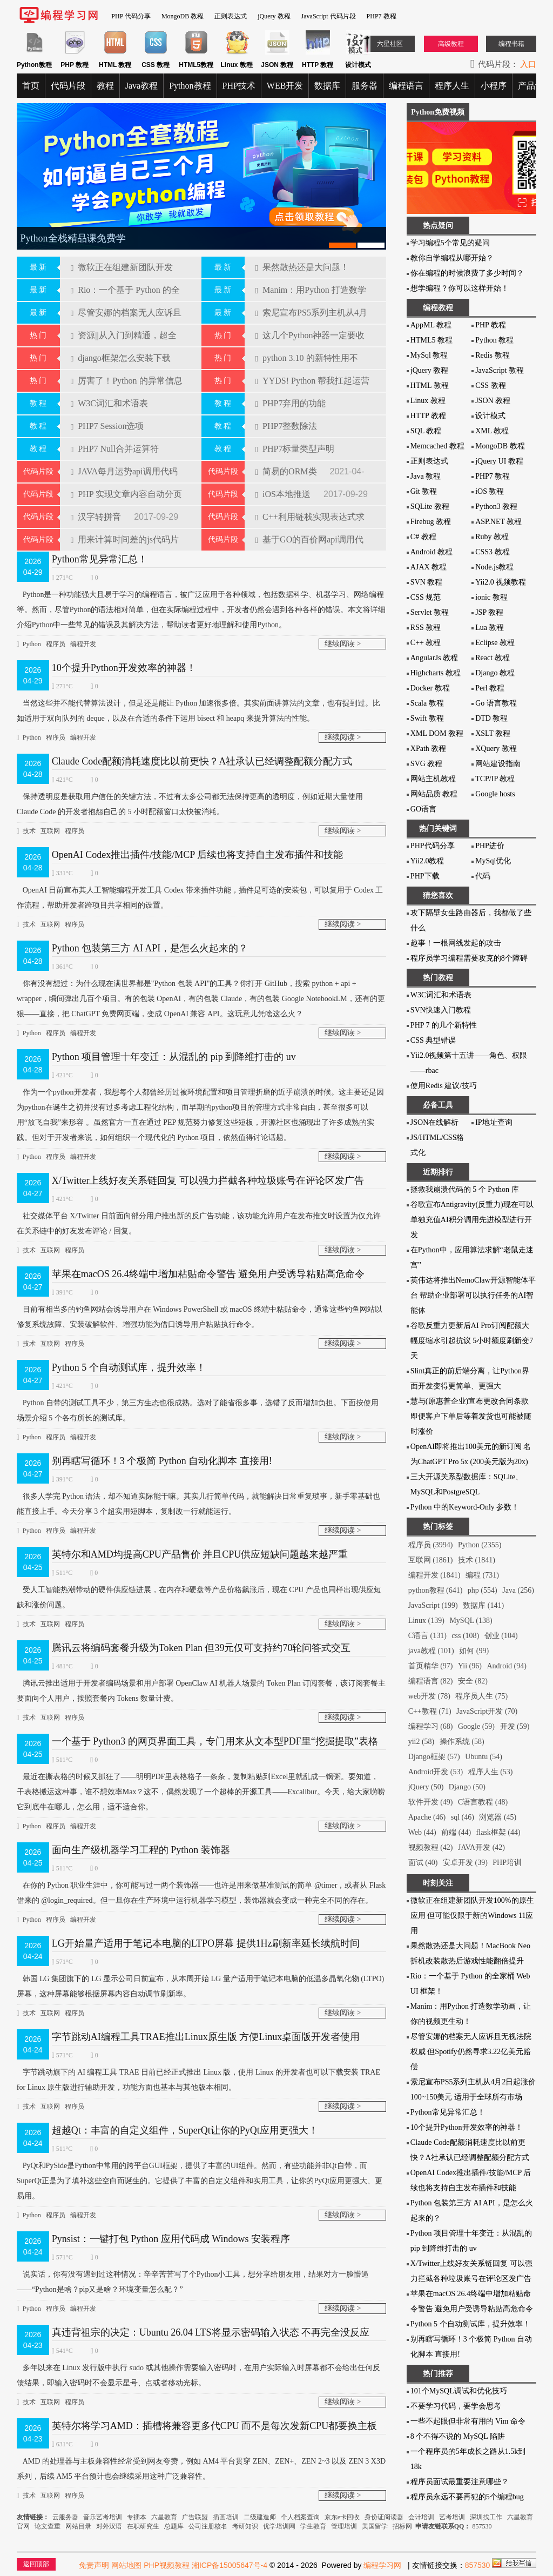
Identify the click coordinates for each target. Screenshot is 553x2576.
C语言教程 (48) (483, 1802)
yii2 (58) (421, 1742)
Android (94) (507, 1666)
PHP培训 (507, 1863)
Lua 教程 (489, 627)
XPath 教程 (428, 748)
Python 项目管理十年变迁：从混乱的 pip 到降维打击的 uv (174, 1056)
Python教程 (190, 85)
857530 (481, 2526)
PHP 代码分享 (131, 16)
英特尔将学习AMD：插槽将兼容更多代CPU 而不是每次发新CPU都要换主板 (214, 2425)
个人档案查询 (300, 2517)
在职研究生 (143, 2526)
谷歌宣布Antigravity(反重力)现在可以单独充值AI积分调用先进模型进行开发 (472, 1219)
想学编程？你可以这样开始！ (459, 288)
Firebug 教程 (430, 522)
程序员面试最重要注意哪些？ (459, 2482)
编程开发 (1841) (434, 1575)
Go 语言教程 (496, 703)
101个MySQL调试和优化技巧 (458, 2391)
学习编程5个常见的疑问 (450, 243)
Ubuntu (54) (483, 1757)
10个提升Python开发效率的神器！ (124, 667)
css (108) (465, 1636)
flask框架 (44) (498, 1832)
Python (32, 644)
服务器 (364, 85)
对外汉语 (109, 2526)
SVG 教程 (426, 764)
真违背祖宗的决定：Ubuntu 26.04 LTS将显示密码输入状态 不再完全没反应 (210, 2332)
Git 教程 (423, 491)
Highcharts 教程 (435, 673)
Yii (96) (470, 1666)
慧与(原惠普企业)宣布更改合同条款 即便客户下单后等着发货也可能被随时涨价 (470, 1416)
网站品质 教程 (434, 794)
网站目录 (78, 2526)
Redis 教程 (492, 355)
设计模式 (490, 416)
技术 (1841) (476, 1560)
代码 (482, 876)
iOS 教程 (489, 491)
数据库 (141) (483, 1605)
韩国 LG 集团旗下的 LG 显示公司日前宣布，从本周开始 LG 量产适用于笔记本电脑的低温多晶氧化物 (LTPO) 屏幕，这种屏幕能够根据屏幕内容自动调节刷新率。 (201, 1984)
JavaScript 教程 (499, 370)
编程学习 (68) (430, 1726)
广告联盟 (196, 2517)
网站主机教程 (433, 779)
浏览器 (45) (497, 1817)
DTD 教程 (491, 718)
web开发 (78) (429, 1696)
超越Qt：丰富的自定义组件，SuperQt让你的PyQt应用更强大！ (185, 2130)
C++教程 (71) (429, 1711)
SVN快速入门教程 (440, 1010)
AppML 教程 (430, 325)
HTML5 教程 (431, 340)
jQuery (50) (426, 1787)
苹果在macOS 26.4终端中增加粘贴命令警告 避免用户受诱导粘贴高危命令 (208, 1274)
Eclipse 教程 (495, 643)
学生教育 (313, 2526)
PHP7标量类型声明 (295, 448)
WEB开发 (285, 85)
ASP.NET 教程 (498, 522)
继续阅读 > (343, 644)
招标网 (402, 2526)
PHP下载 (425, 876)
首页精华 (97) (430, 1666)
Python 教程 (494, 340)
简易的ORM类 (287, 471)
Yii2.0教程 (427, 861)
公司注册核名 (207, 2526)
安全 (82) (473, 1681)
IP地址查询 (493, 1122)
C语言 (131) (427, 1636)
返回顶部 (36, 2564)
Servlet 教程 (429, 612)
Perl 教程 (489, 688)
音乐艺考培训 (102, 2517)
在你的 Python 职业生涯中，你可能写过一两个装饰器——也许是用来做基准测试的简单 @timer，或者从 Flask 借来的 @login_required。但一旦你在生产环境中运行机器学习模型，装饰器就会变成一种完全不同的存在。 (201, 1891)
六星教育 (164, 2517)
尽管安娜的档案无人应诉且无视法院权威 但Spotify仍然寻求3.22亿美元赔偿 (470, 2051)
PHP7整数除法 (286, 426)
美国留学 (375, 2526)
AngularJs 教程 (434, 658)
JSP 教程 (489, 612)
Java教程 (141, 85)
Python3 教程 (496, 506)
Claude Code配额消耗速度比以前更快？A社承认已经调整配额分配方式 (202, 761)
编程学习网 (382, 2565)
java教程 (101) (431, 1651)
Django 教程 (495, 673)
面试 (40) (423, 1863)
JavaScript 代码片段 (328, 16)
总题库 (174, 2526)
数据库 (327, 85)
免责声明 (94, 2565)
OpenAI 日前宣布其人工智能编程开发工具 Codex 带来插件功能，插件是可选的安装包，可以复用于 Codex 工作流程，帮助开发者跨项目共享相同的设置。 (200, 896)
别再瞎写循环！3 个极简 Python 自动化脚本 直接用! (162, 1460)
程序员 (55, 644)
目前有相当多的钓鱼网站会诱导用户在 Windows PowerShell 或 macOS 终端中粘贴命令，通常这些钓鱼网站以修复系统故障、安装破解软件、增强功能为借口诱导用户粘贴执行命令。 (199, 1315)
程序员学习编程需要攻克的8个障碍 (469, 958)
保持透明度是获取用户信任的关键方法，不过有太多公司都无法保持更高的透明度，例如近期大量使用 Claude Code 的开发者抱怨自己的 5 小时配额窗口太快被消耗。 (190, 802)
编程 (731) (482, 1575)
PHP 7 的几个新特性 (443, 1025)
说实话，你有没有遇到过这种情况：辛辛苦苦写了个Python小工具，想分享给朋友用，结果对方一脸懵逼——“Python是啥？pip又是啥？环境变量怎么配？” (193, 2280)
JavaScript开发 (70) (486, 1711)
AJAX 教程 (428, 567)
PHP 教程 (490, 325)
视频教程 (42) (430, 1847)
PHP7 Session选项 (107, 426)
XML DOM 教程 (436, 733)
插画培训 (226, 2517)
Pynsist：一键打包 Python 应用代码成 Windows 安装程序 (171, 2238)
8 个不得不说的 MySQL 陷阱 (457, 2436)
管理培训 (344, 2526)
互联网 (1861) (430, 1560)
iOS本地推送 (284, 494)
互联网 (50, 831)
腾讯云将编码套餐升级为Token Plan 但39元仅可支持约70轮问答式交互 (201, 1647)
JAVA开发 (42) (481, 1847)
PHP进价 (489, 846)
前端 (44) (456, 1832)
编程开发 (83, 644)
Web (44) (422, 1832)
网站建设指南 (498, 764)
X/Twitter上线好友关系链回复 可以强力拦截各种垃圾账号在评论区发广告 (208, 1180)
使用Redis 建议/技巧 (443, 1086)
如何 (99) (474, 1651)
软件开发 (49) (430, 1802)
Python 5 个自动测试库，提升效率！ (129, 1367)
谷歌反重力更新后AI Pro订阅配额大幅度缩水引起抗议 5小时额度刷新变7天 (472, 1340)
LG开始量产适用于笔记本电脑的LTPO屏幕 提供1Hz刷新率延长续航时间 (206, 1943)
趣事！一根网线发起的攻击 (455, 943)
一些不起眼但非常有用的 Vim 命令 (467, 2421)
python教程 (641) (435, 1590)
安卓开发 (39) (465, 1863)
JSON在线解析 (434, 1122)
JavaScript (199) (433, 1605)
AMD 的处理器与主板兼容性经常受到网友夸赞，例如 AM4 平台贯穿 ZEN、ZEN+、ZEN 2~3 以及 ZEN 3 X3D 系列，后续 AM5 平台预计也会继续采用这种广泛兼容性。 (201, 2467)
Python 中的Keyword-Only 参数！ (464, 1507)
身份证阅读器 (384, 2517)
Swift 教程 (427, 718)
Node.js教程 (494, 567)
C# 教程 (423, 537)
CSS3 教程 (492, 552)
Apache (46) (427, 1817)
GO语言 (423, 809)
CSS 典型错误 (433, 1040)
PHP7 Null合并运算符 (115, 448)
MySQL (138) (470, 1620)
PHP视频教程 (167, 2565)
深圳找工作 (486, 2517)
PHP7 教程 (381, 16)
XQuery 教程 (496, 748)
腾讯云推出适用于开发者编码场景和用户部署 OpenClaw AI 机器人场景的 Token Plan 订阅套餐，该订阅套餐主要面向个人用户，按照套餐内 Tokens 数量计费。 (201, 1689)
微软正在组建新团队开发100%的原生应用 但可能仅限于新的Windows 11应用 (472, 1915)
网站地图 (126, 2565)
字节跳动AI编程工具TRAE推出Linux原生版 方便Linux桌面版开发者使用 (206, 2036)
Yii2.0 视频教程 (500, 582)
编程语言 (406, 85)
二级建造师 (260, 2517)
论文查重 (47, 2526)
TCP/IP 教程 (495, 779)
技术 (29, 831)
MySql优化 (493, 861)
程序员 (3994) (430, 1545)
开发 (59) (515, 1726)
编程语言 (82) (430, 1681)
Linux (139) (426, 1620)
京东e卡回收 (342, 2517)
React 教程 (492, 658)
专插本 (136, 2517)
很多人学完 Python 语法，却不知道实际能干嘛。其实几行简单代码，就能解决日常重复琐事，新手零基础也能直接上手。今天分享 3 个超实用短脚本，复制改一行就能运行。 (199, 1502)
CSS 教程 (490, 385)
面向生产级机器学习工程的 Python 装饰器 (141, 1849)
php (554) (482, 1590)
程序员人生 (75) (481, 1696)
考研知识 (245, 2526)
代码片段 (68, 85)
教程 (105, 85)
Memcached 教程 (437, 446)
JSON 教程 (492, 401)
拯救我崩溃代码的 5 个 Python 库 (464, 1189)
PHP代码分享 (432, 846)
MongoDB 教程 (182, 16)
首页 (30, 85)
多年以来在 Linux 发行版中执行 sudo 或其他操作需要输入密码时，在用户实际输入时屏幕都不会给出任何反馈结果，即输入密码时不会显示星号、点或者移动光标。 (198, 2373)
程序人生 (452, 85)
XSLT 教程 (492, 733)
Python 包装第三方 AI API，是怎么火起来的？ (150, 948)
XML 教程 (492, 431)
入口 (528, 64)
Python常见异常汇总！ (99, 559)
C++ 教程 (425, 643)
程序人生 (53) (490, 1772)
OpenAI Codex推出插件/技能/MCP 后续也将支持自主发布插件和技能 (197, 854)
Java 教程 (425, 476)
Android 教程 (431, 552)
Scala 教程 (427, 703)
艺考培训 (452, 2517)
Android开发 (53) (435, 1772)
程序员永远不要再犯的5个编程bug (467, 2497)
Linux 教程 (428, 401)
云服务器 (66, 2517)
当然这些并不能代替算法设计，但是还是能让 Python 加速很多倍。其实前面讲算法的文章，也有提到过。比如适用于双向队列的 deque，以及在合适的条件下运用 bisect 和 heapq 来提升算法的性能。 (199, 709)
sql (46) (462, 1817)
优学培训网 (279, 2526)
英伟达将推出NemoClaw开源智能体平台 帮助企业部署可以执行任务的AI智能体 (473, 1295)
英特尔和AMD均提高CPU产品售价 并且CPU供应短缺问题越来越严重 (200, 1554)
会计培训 (421, 2517)
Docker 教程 (430, 688)
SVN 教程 (426, 582)
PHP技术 (238, 85)
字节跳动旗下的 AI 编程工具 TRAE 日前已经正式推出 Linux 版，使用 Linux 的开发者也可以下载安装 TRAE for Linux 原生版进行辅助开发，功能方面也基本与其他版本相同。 (198, 2078)
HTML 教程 (429, 385)
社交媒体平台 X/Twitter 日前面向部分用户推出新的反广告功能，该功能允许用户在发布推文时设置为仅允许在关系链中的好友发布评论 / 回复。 (199, 1222)
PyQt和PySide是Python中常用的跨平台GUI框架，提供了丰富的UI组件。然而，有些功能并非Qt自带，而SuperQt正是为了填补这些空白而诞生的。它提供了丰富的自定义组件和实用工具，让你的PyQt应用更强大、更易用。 (199, 2179)
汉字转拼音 (97, 516)
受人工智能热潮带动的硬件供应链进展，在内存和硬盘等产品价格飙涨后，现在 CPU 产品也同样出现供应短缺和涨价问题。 (199, 1595)
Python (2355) (480, 1545)
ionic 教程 (491, 597)
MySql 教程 (429, 355)
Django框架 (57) (434, 1757)
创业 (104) (501, 1636)
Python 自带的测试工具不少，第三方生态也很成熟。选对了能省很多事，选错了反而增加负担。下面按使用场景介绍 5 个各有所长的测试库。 (198, 1409)
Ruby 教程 (492, 537)
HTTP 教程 (428, 416)
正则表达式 (230, 16)
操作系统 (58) (462, 1742)
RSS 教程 (425, 627)
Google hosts (495, 794)
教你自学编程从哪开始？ (452, 258)
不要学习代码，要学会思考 (455, 2406)
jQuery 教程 (274, 16)
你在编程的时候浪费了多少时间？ (467, 273)
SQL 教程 (425, 431)
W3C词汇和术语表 (109, 403)
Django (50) (467, 1787)
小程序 (494, 85)
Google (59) (476, 1726)
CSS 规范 (425, 597)
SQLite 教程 (429, 506)
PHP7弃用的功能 (290, 403)
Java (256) (518, 1590)
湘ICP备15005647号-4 (229, 2565)
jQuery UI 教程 (499, 461)
